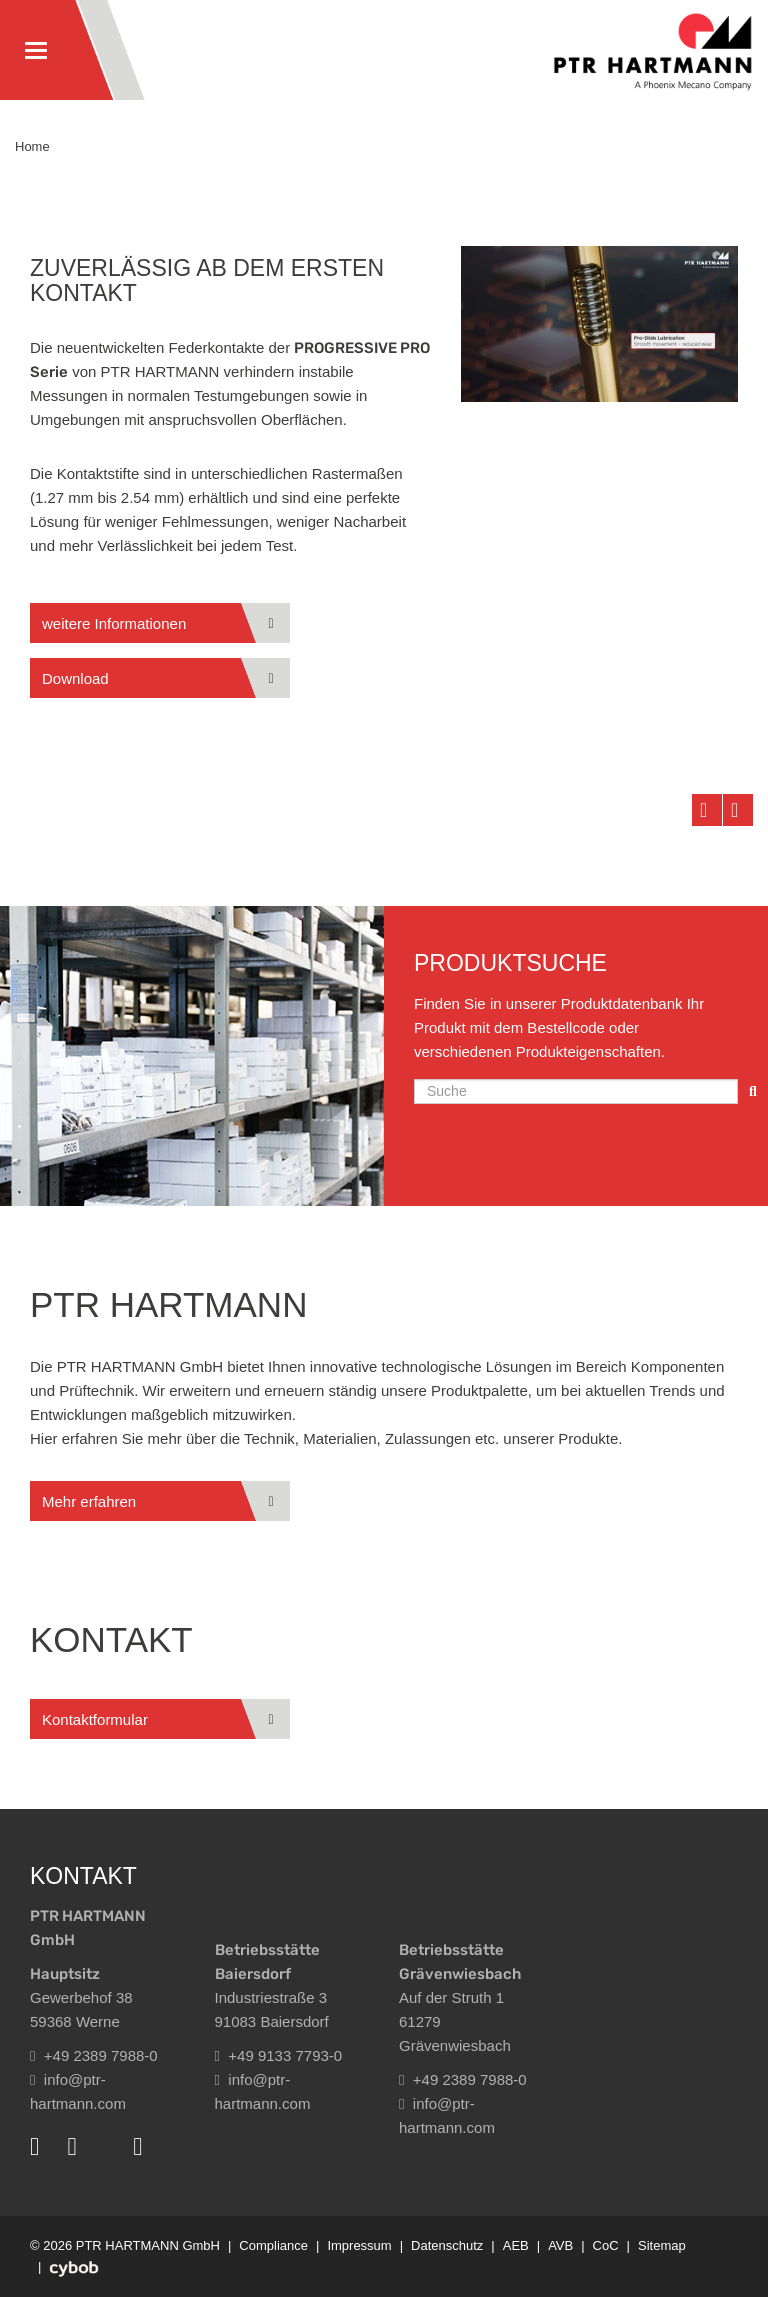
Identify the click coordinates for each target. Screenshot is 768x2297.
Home (32, 146)
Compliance (273, 2245)
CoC (606, 2245)
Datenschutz (447, 2245)
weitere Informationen (114, 623)
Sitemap (662, 2245)
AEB (516, 2245)
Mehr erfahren (89, 1501)
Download (75, 678)
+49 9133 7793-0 (279, 2055)
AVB (560, 2245)
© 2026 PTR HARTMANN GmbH (125, 2245)
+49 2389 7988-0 (94, 2055)
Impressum (359, 2245)
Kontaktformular (95, 1719)
